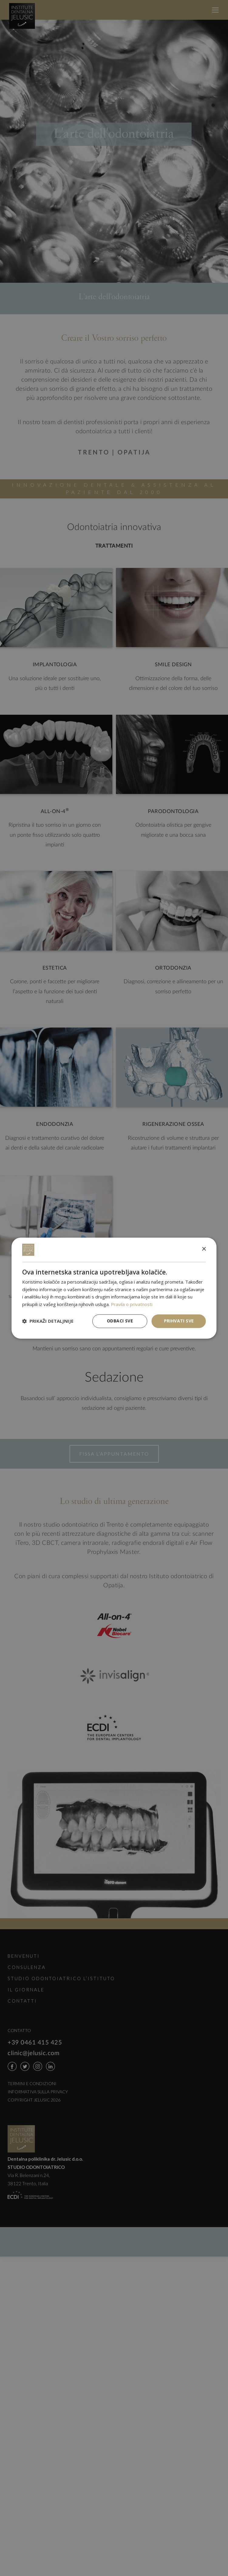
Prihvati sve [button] (179, 1321)
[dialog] (114, 1288)
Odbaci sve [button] (120, 1321)
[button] (47, 1321)
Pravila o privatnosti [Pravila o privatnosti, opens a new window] (131, 1305)
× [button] (203, 1249)
